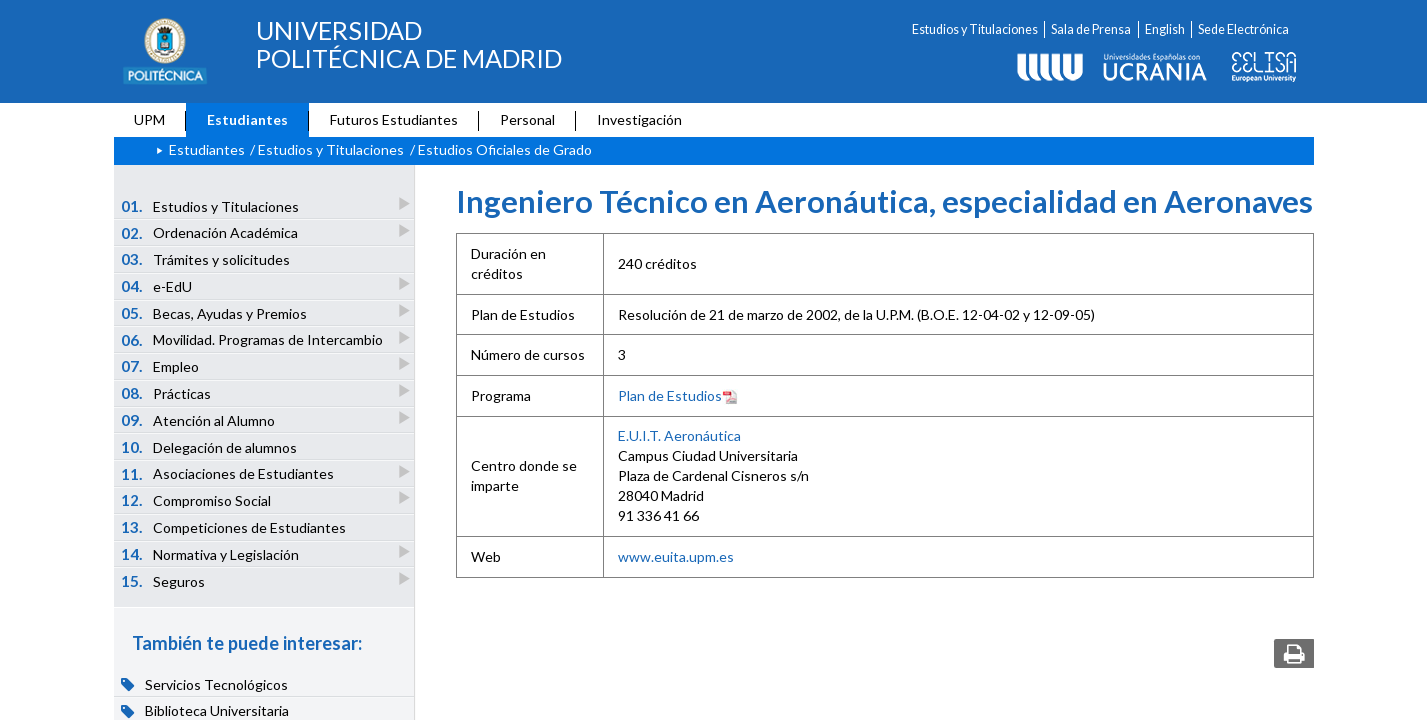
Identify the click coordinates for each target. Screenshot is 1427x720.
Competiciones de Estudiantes (233, 527)
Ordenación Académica (210, 232)
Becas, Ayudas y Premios (215, 312)
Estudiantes (247, 119)
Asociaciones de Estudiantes (228, 473)
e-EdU (157, 285)
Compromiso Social (197, 499)
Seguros (164, 580)
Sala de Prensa (1091, 29)
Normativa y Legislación (211, 553)
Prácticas (167, 392)
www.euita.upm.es (676, 556)
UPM (149, 119)
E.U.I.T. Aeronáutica (679, 435)
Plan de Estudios (678, 395)
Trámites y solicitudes (205, 259)
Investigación (639, 119)
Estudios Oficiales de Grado (505, 149)
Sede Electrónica (1243, 29)
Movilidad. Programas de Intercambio (253, 339)
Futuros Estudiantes (394, 119)
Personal (527, 119)
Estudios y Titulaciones (975, 29)
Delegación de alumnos (209, 447)
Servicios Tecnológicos (204, 684)
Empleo (161, 365)
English (1165, 29)
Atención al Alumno (199, 419)
